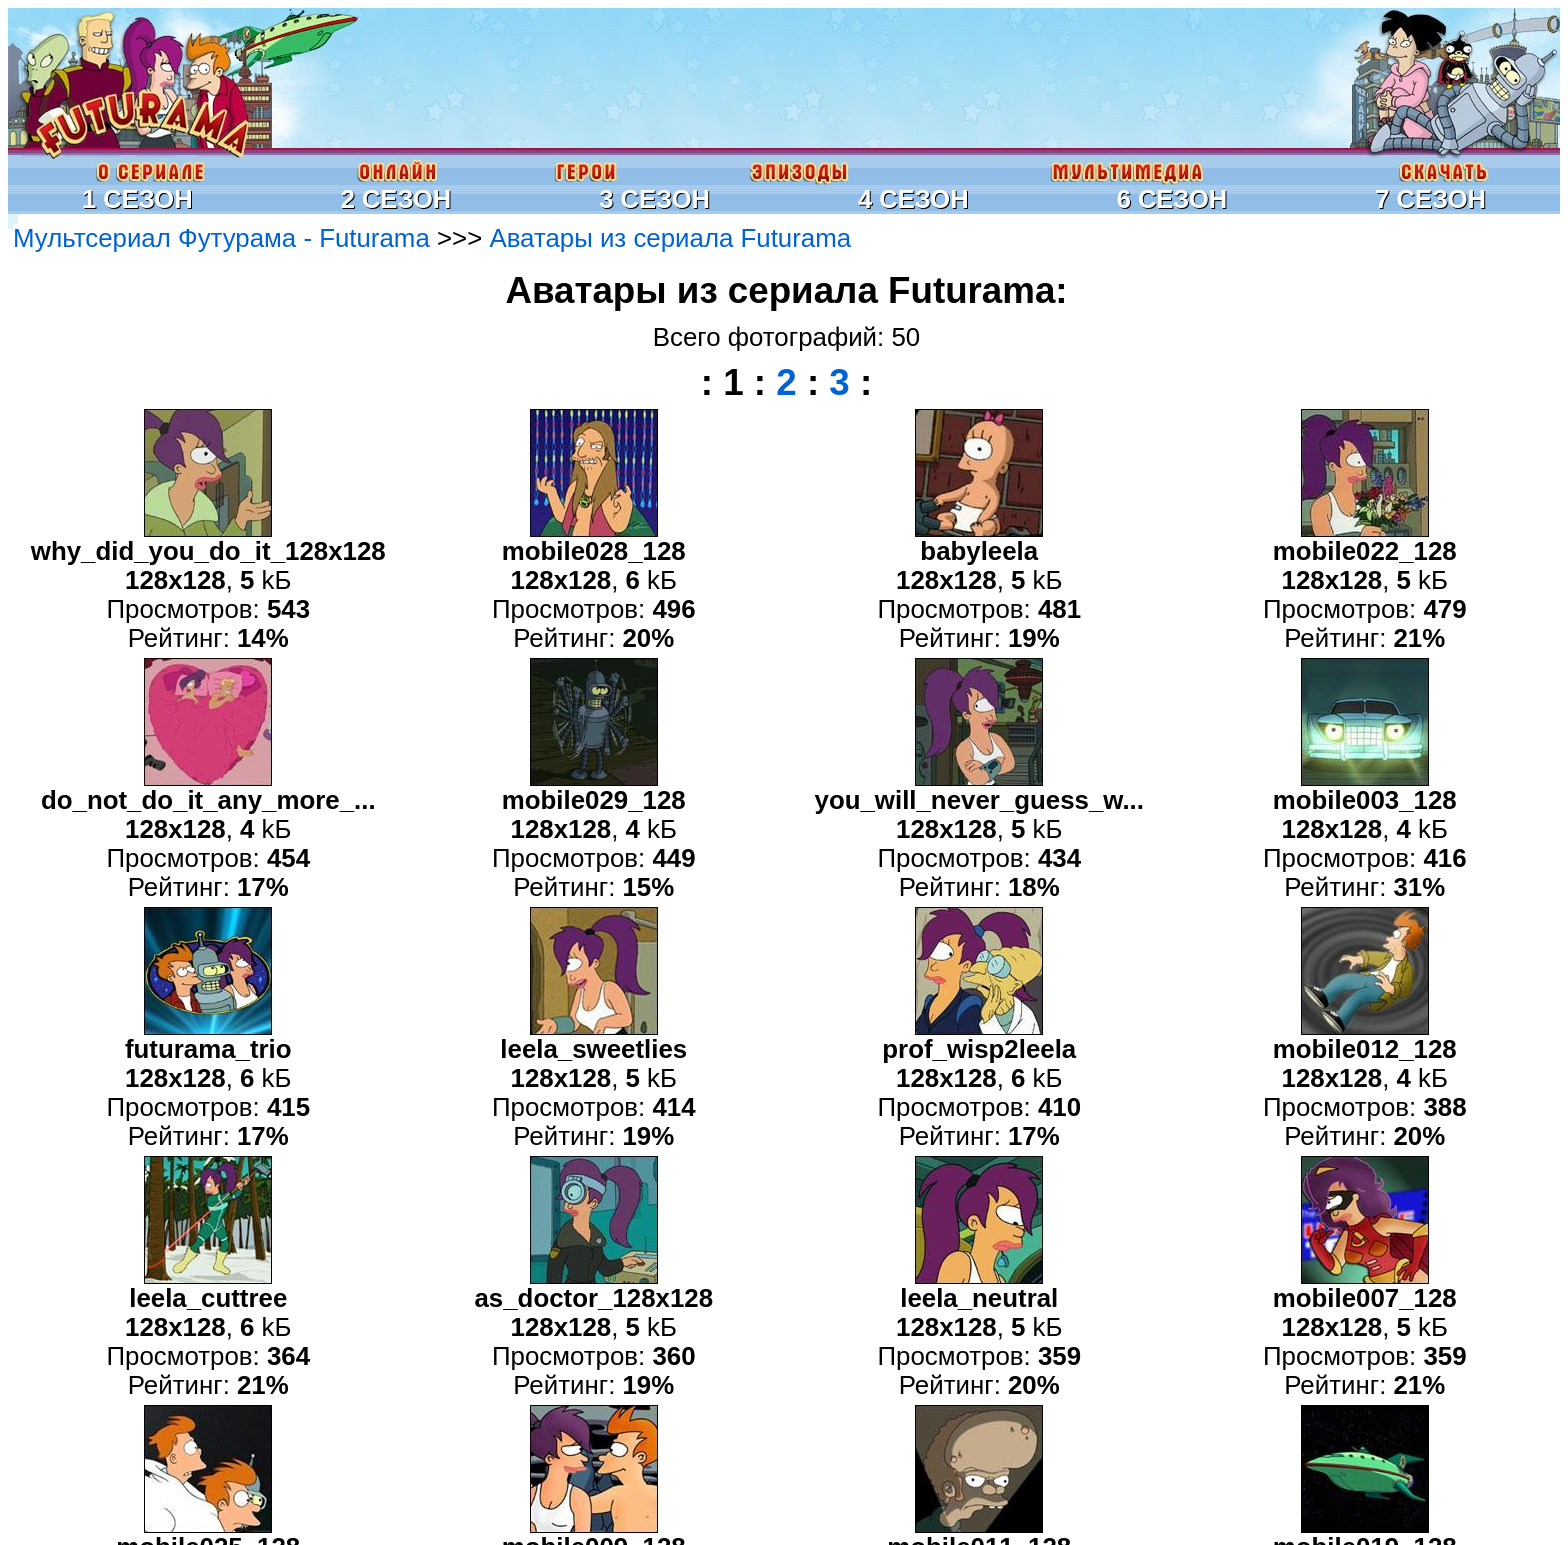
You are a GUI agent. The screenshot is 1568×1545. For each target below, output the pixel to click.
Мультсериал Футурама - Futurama (221, 238)
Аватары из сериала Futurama (670, 238)
